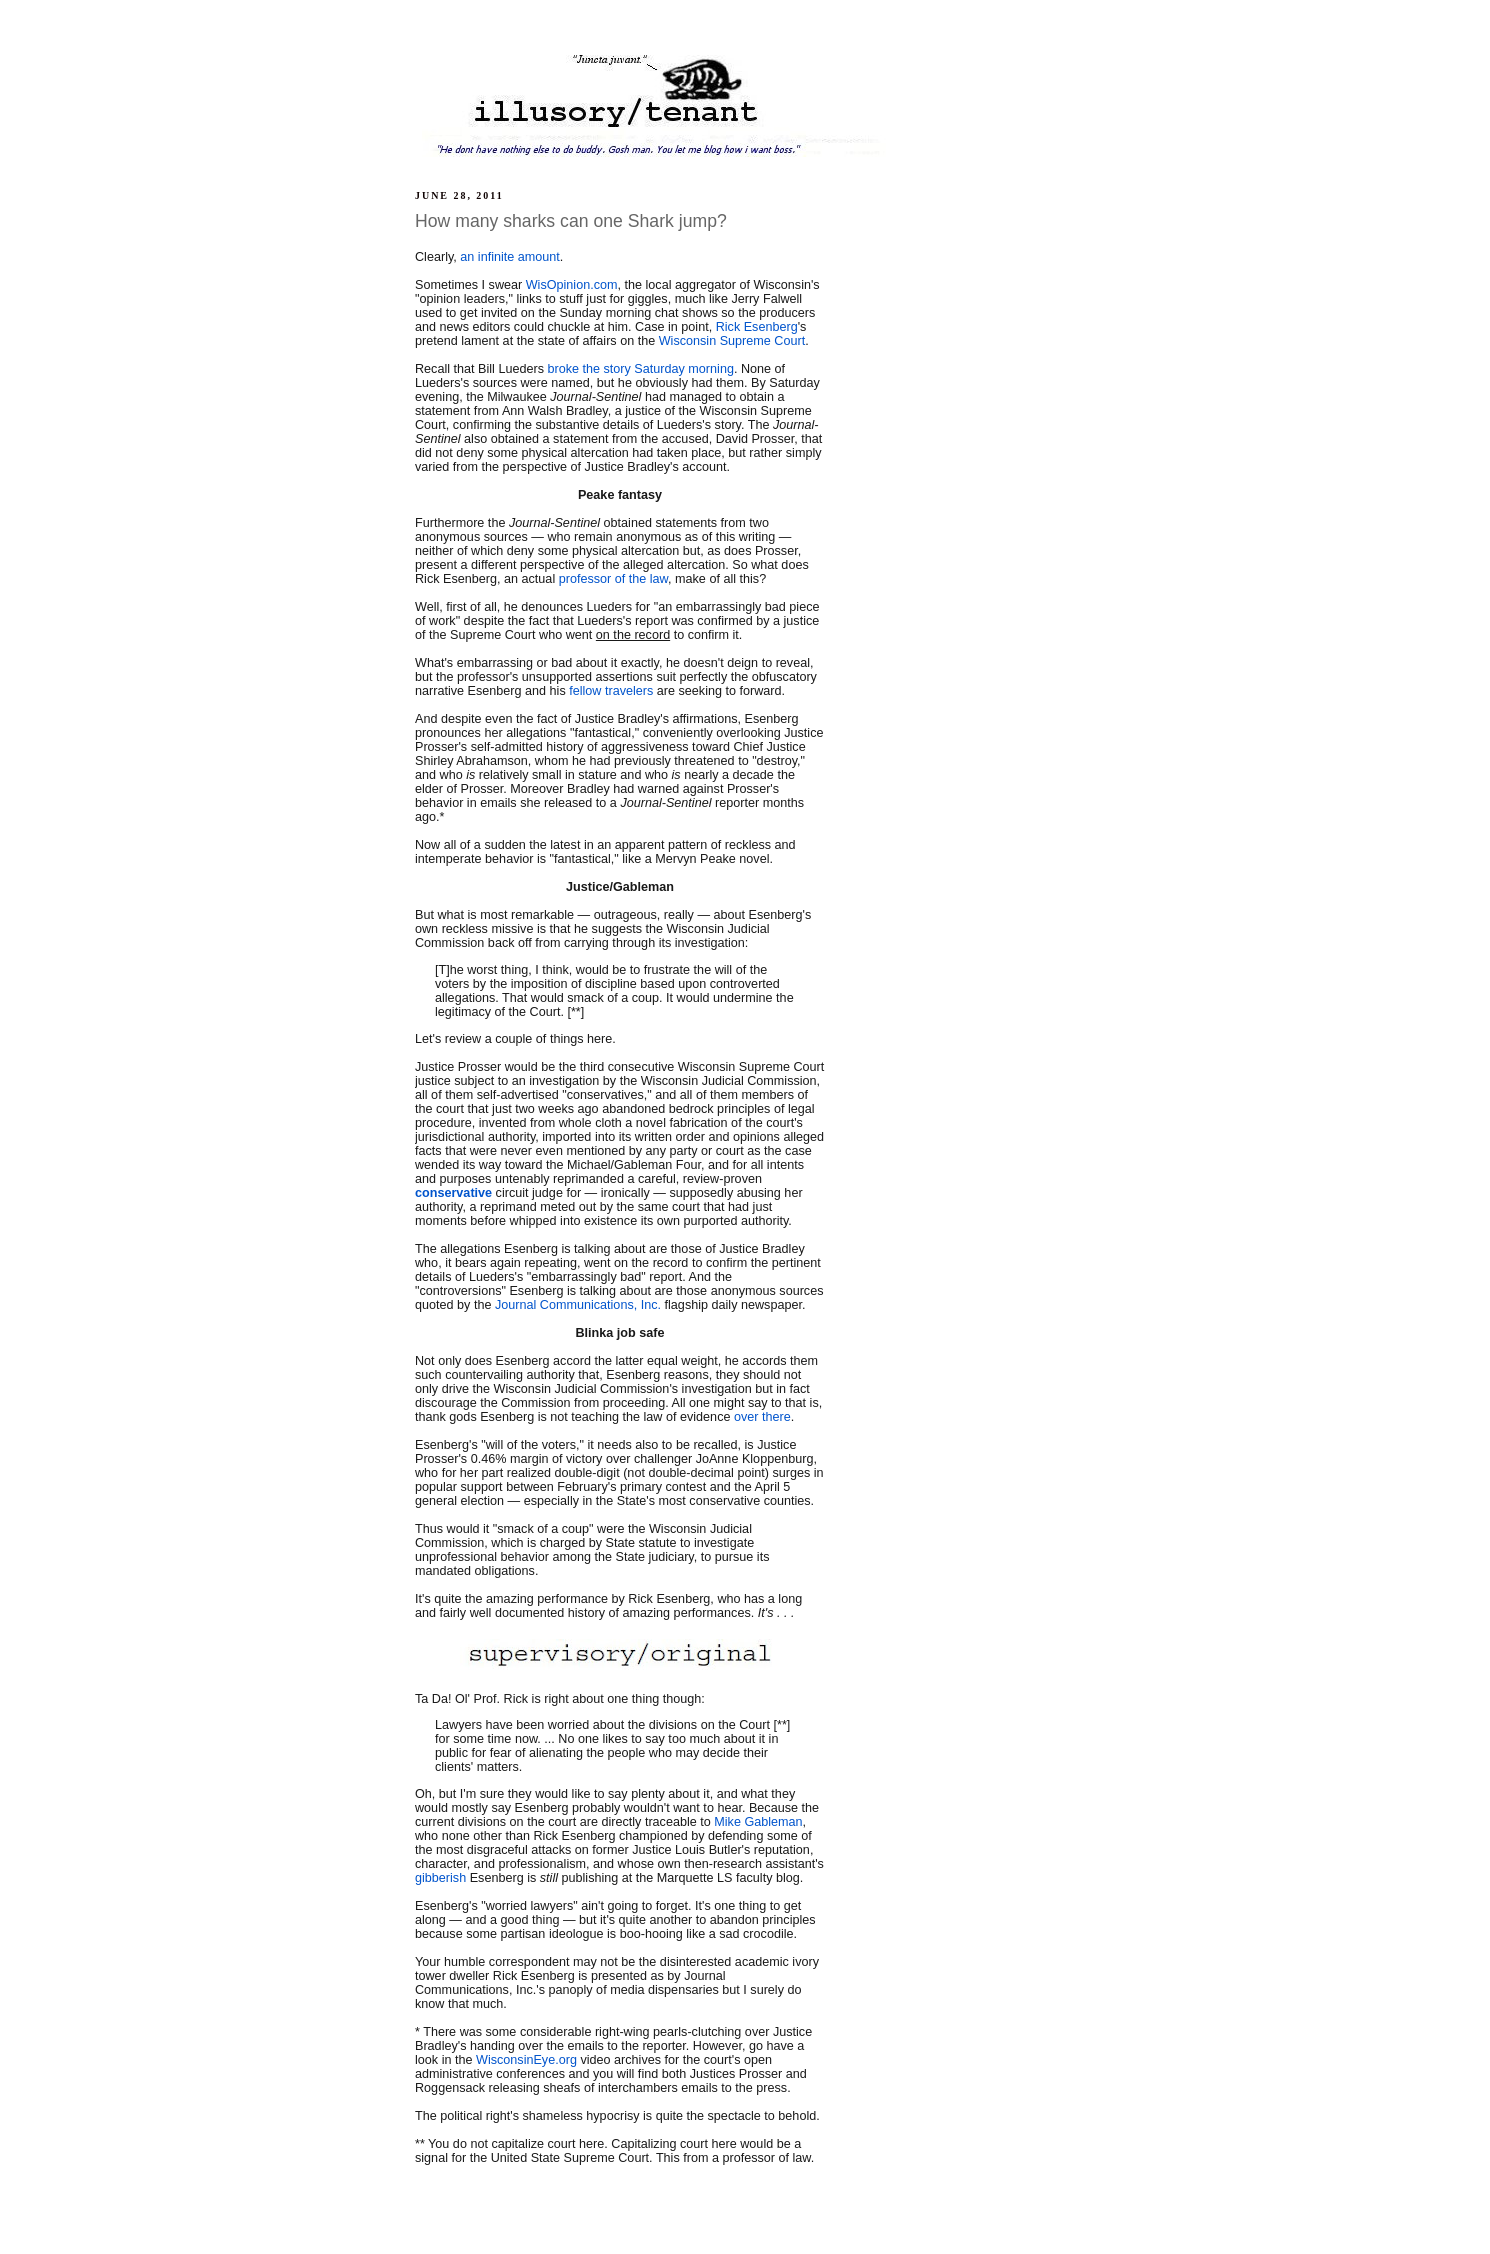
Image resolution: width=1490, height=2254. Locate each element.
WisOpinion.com (572, 285)
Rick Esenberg (757, 327)
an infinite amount (510, 257)
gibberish (440, 1878)
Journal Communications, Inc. (578, 1305)
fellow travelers (611, 691)
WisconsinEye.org (526, 2060)
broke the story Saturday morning (640, 369)
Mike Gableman (758, 1822)
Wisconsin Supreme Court (732, 341)
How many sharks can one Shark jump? (571, 221)
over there (762, 1417)
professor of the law (613, 579)
